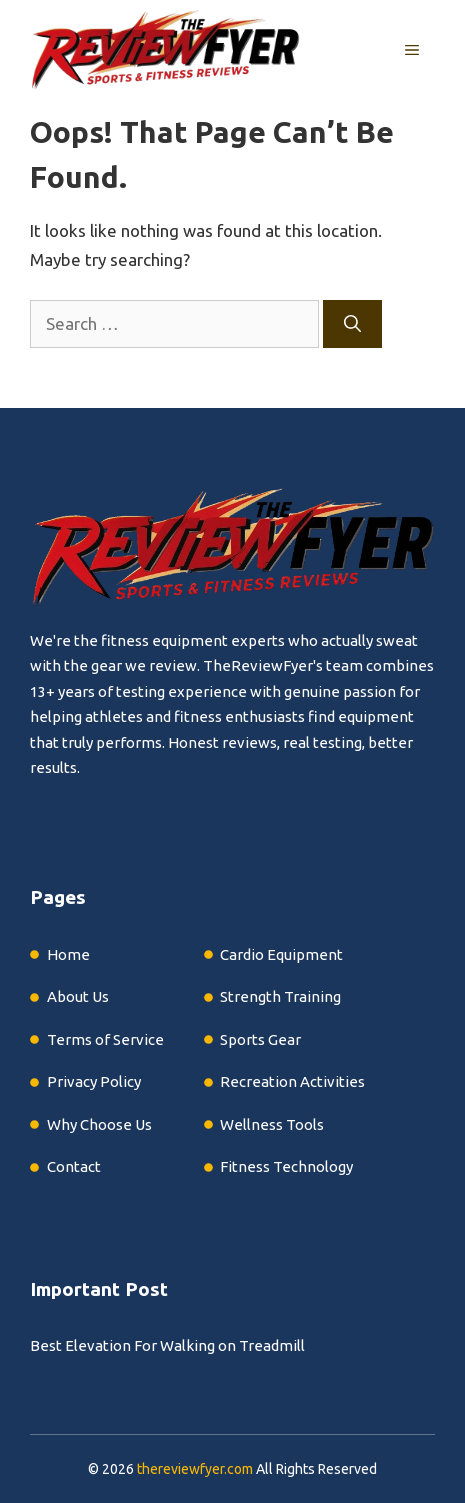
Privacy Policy (94, 1081)
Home (68, 954)
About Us (78, 996)
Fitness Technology (286, 1166)
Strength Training (280, 996)
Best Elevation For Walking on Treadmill (167, 1345)
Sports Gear (260, 1039)
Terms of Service (105, 1039)
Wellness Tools (272, 1124)
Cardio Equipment (281, 954)
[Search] (352, 324)
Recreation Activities (292, 1081)
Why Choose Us (99, 1124)
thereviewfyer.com (195, 1469)
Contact (74, 1166)
